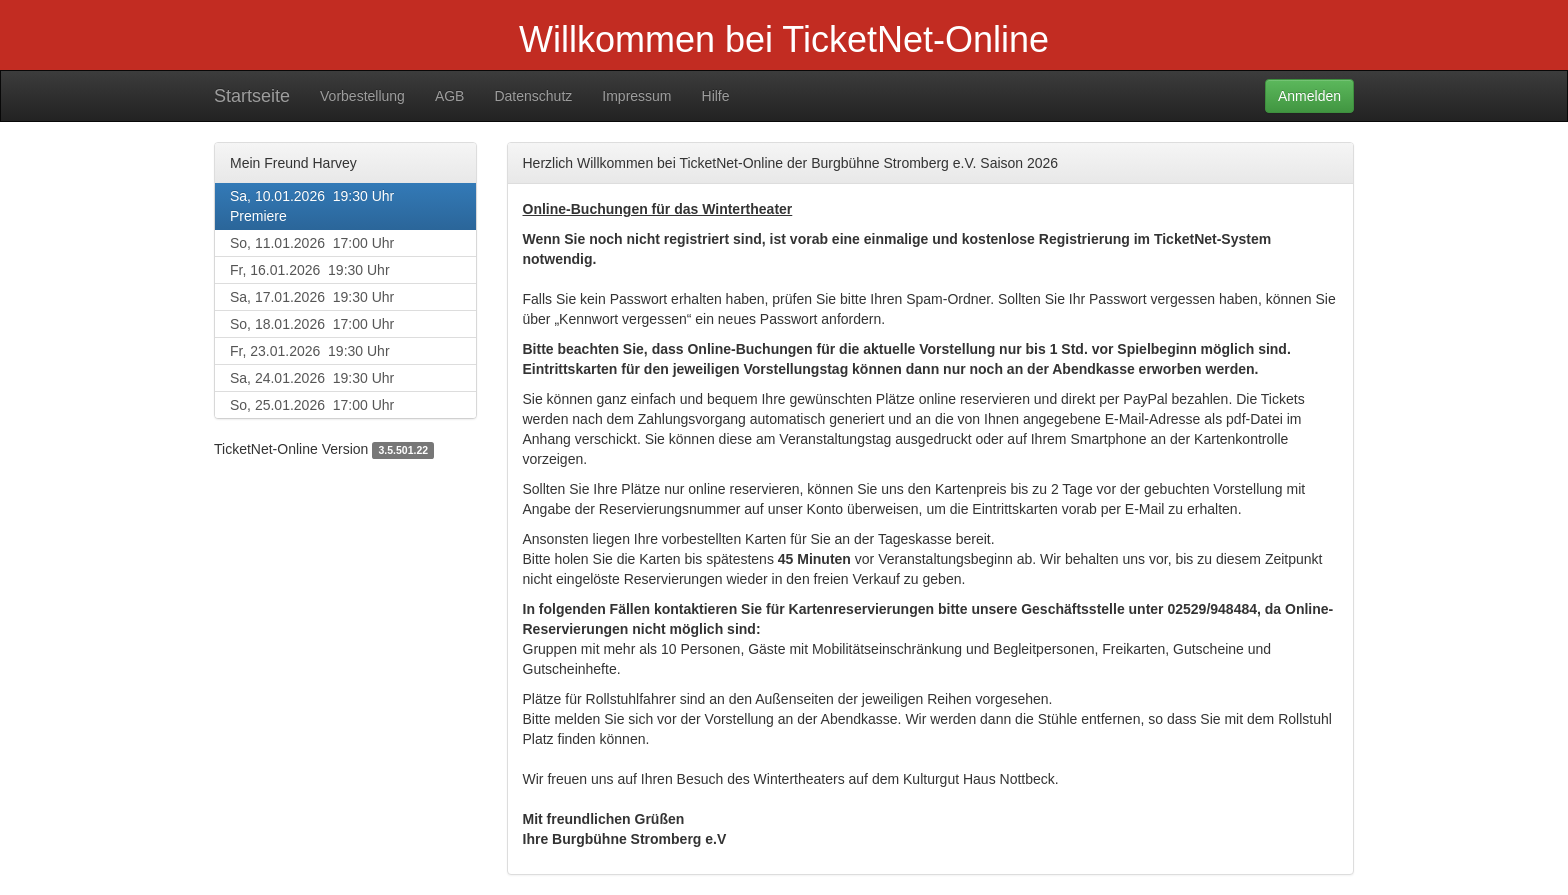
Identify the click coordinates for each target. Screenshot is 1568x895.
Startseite (252, 96)
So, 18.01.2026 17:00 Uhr (312, 324)
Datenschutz (533, 96)
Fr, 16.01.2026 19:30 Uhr (310, 270)
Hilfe (716, 96)
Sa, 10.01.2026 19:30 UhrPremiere (312, 206)
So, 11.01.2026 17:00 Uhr (312, 243)
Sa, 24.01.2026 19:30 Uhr (312, 378)
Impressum (636, 96)
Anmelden (1309, 96)
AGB (450, 96)
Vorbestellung (362, 96)
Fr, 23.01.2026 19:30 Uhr (310, 351)
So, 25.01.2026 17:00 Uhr (312, 405)
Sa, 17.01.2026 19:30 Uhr (312, 297)
